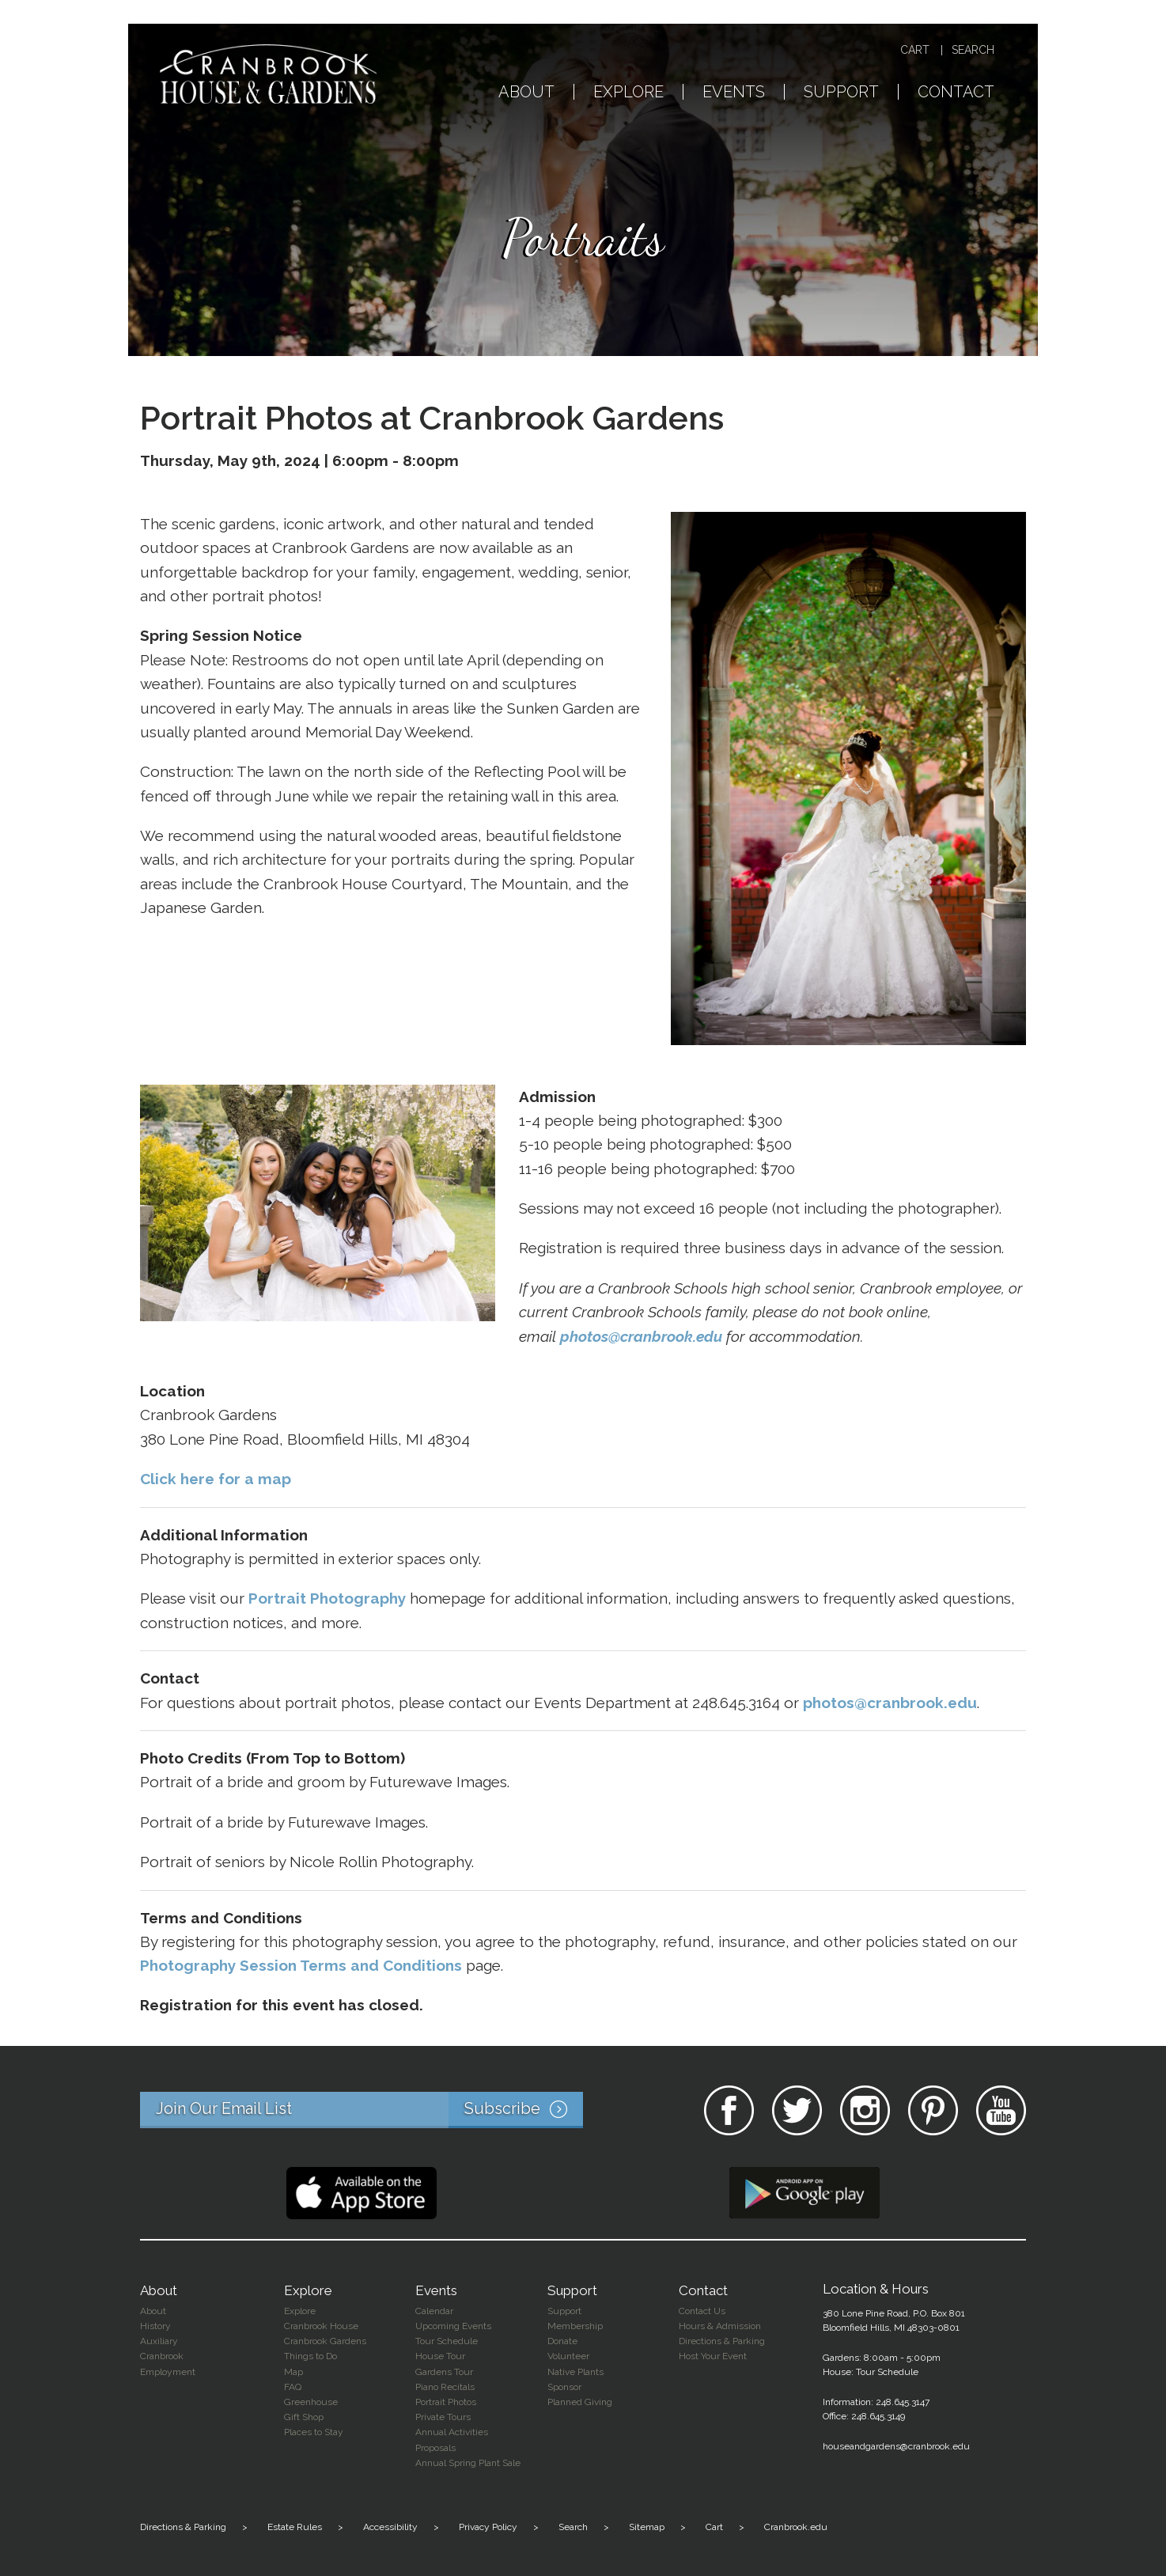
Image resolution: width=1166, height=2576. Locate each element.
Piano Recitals (445, 2386)
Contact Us (702, 2311)
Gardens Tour (444, 2371)
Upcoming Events (453, 2326)
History (155, 2326)
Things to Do (310, 2356)
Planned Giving (579, 2401)
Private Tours (443, 2417)
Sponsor (564, 2386)
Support (841, 92)
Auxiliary (159, 2341)
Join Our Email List (369, 2110)
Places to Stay (313, 2432)
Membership (575, 2326)
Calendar (434, 2311)
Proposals (435, 2447)
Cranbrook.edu (795, 2526)
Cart (914, 50)
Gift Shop (304, 2417)
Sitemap (646, 2526)
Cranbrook (162, 2356)
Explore (628, 92)
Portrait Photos (445, 2401)
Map (293, 2371)
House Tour (440, 2356)
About (526, 92)
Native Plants (575, 2371)
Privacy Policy (488, 2526)
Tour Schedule (446, 2341)
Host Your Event (713, 2356)
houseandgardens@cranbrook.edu (896, 2446)
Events (733, 92)
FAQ (292, 2386)
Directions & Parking (722, 2341)
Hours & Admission (720, 2326)
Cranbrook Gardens (325, 2341)
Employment (167, 2371)
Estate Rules (294, 2526)
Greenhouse (311, 2401)
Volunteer (568, 2356)
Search (973, 50)
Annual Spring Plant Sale (468, 2462)
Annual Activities (451, 2432)
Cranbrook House (321, 2326)
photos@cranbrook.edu (641, 1336)
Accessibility (390, 2526)
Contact (956, 92)
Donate (562, 2341)
